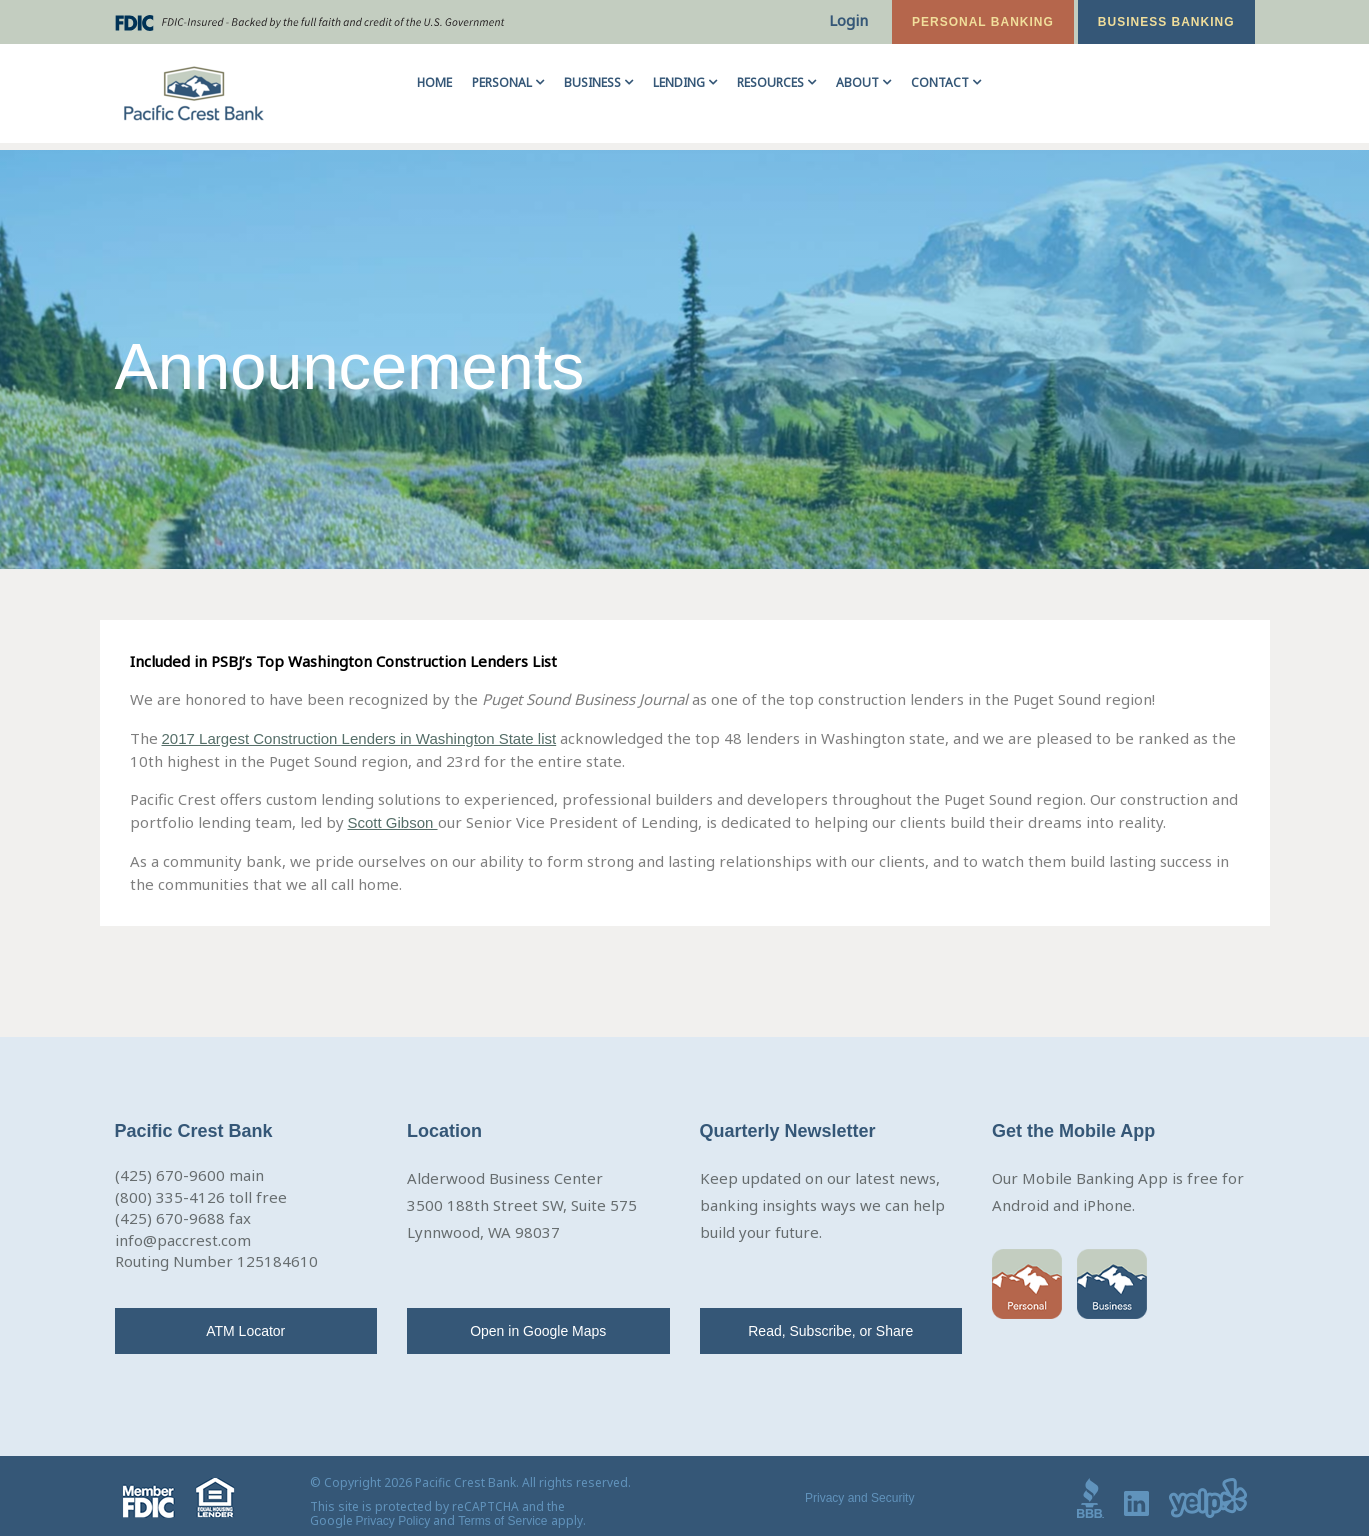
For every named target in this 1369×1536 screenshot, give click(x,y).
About (857, 82)
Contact (940, 82)
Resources (770, 82)
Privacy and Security (859, 1498)
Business (592, 82)
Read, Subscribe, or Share (830, 1331)
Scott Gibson (393, 822)
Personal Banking (983, 22)
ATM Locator (245, 1331)
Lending (679, 82)
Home (434, 82)
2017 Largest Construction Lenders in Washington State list (359, 738)
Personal (502, 82)
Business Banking (1166, 22)
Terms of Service (502, 1521)
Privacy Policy (393, 1521)
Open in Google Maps (538, 1331)
